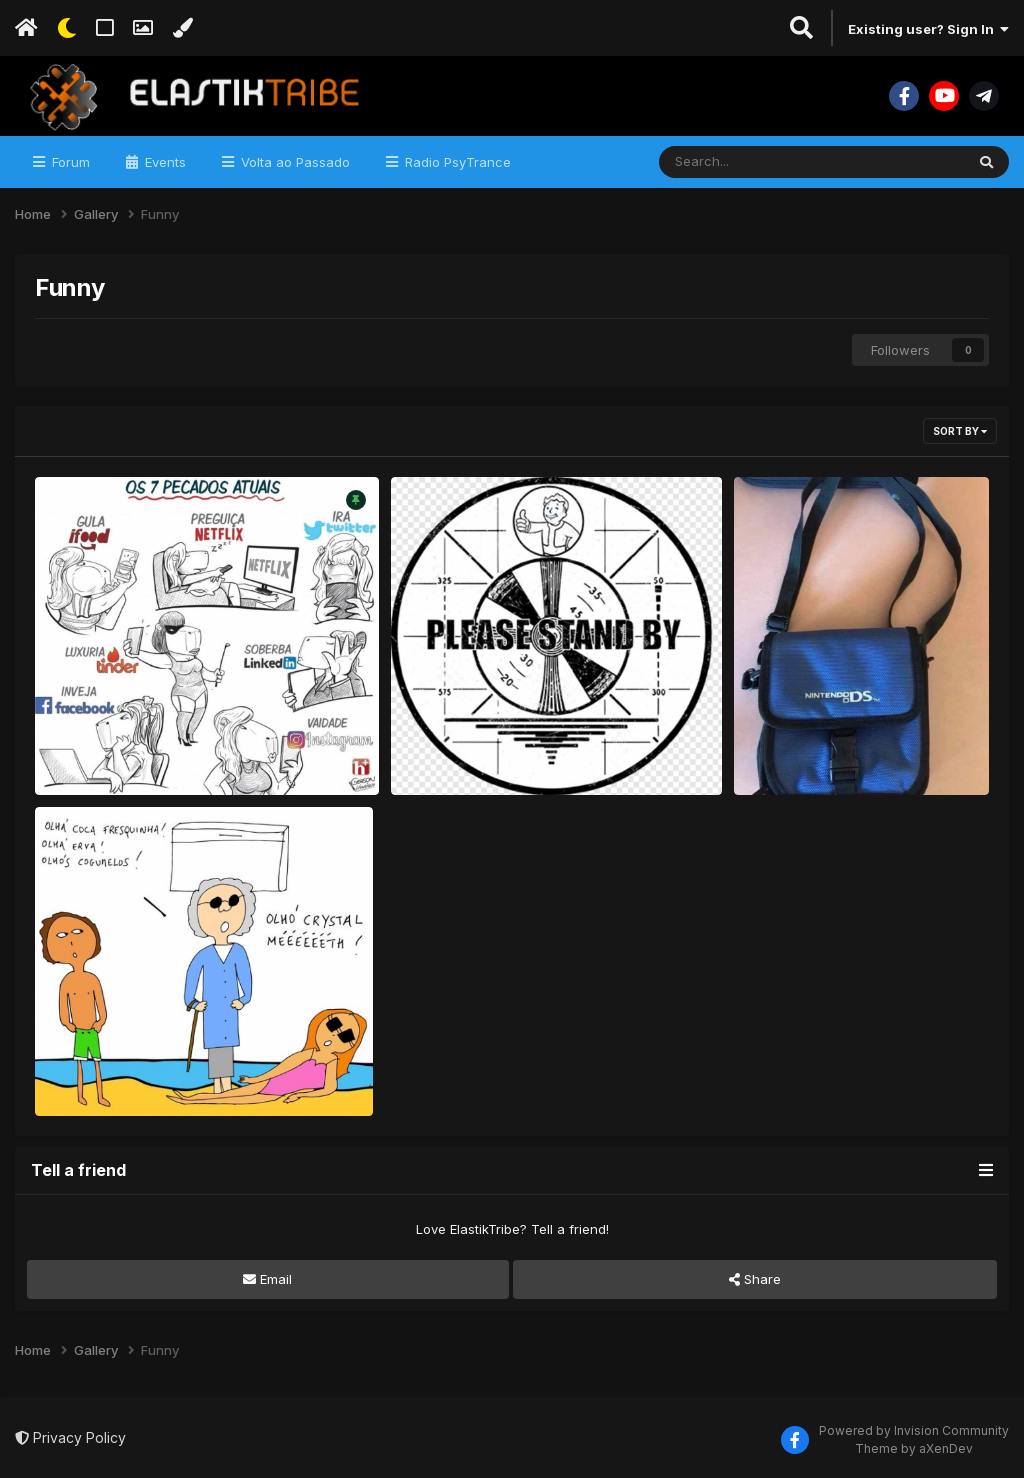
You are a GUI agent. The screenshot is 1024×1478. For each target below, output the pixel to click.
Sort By (960, 431)
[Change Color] (182, 28)
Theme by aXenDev (914, 1448)
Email (267, 1279)
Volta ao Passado (293, 162)
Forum (69, 162)
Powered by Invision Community (914, 1430)
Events (163, 162)
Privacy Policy (70, 1437)
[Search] (757, 162)
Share (755, 1279)
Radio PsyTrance (456, 162)
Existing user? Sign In (928, 29)
